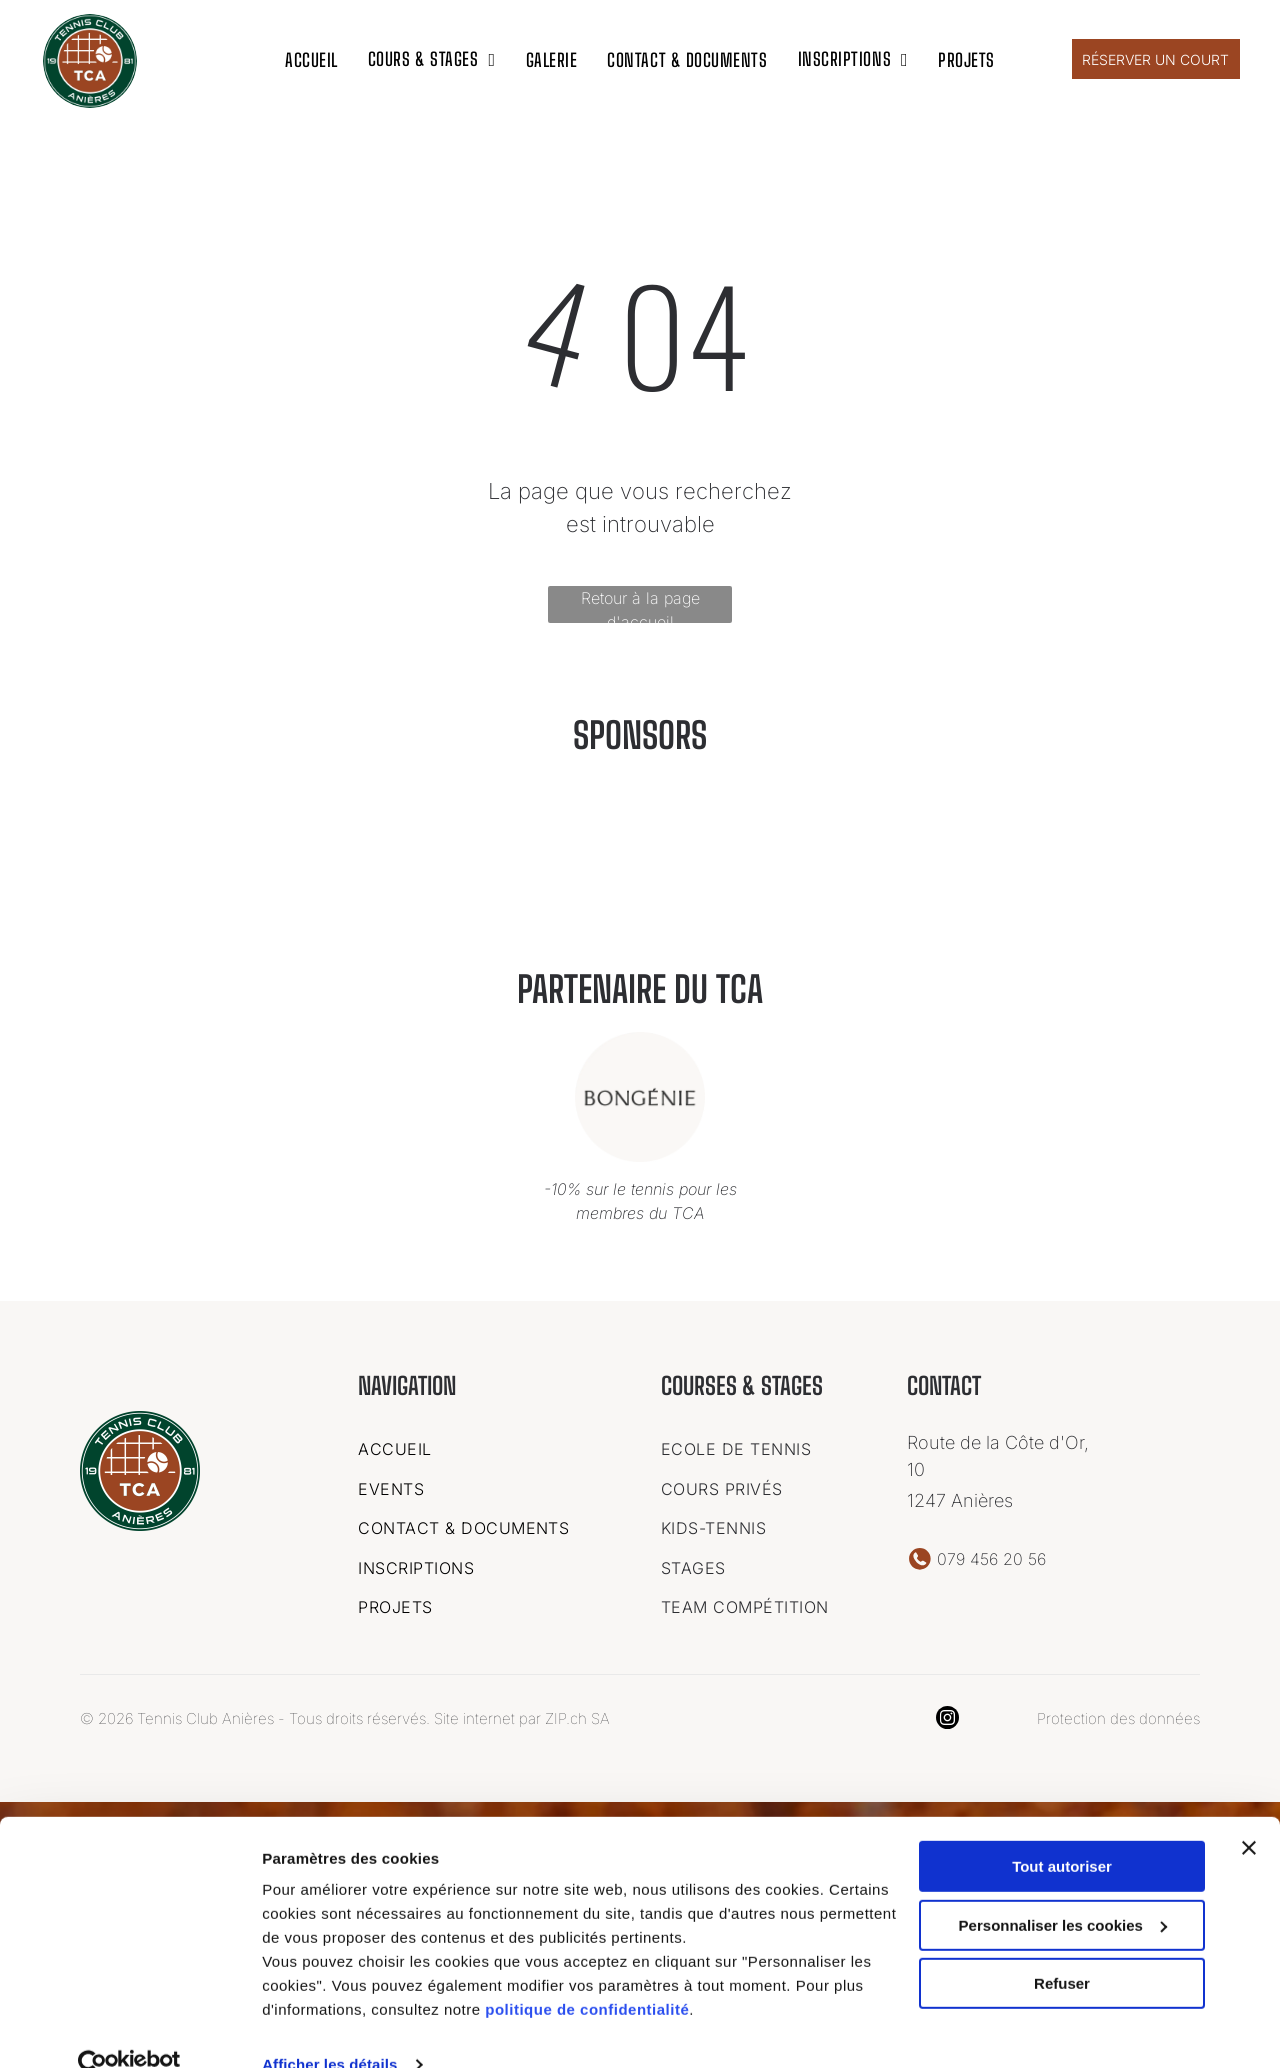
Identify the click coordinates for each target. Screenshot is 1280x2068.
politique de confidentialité (587, 1973)
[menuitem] (311, 56)
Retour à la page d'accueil (640, 601)
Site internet (474, 1714)
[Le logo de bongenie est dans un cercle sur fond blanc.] (953, 859)
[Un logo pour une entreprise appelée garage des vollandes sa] (744, 859)
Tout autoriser (1062, 1830)
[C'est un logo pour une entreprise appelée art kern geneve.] (326, 859)
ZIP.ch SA (577, 1714)
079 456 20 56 (991, 1555)
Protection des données (1118, 1714)
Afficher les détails (329, 2028)
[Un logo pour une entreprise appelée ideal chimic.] (535, 859)
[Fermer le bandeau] (1249, 1812)
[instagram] (947, 1716)
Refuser (1062, 1947)
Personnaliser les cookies (1063, 1889)
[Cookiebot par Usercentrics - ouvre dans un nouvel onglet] (129, 2029)
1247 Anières (960, 1496)
